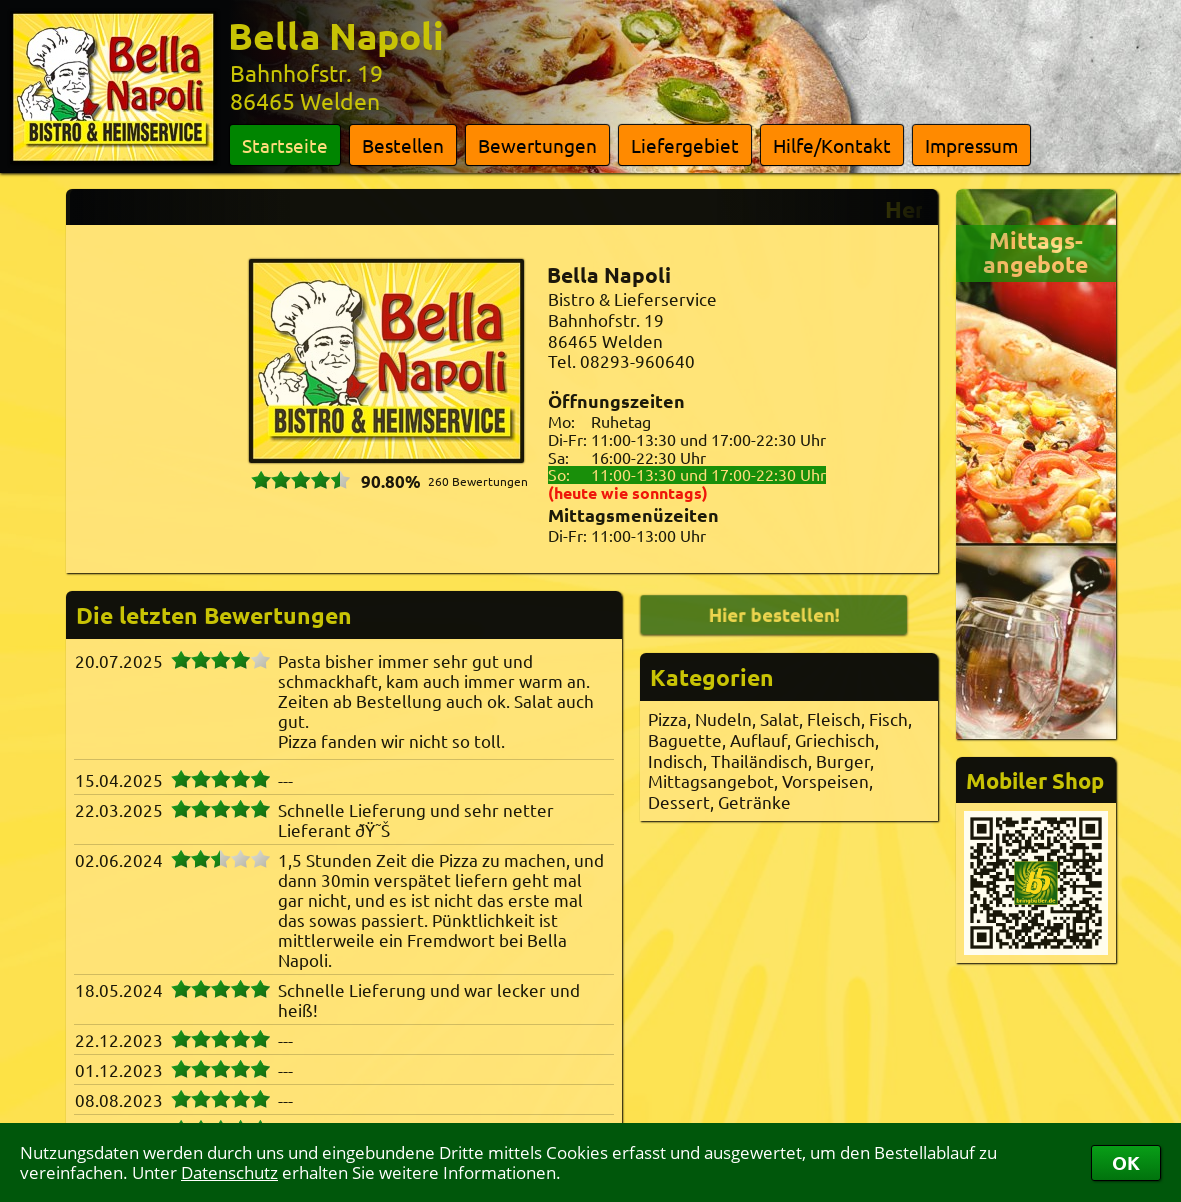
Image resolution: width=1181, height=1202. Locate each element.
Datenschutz (229, 1172)
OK (1126, 1162)
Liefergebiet (685, 145)
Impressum (971, 145)
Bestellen (403, 145)
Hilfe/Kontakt (832, 145)
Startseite (285, 145)
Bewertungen (537, 145)
